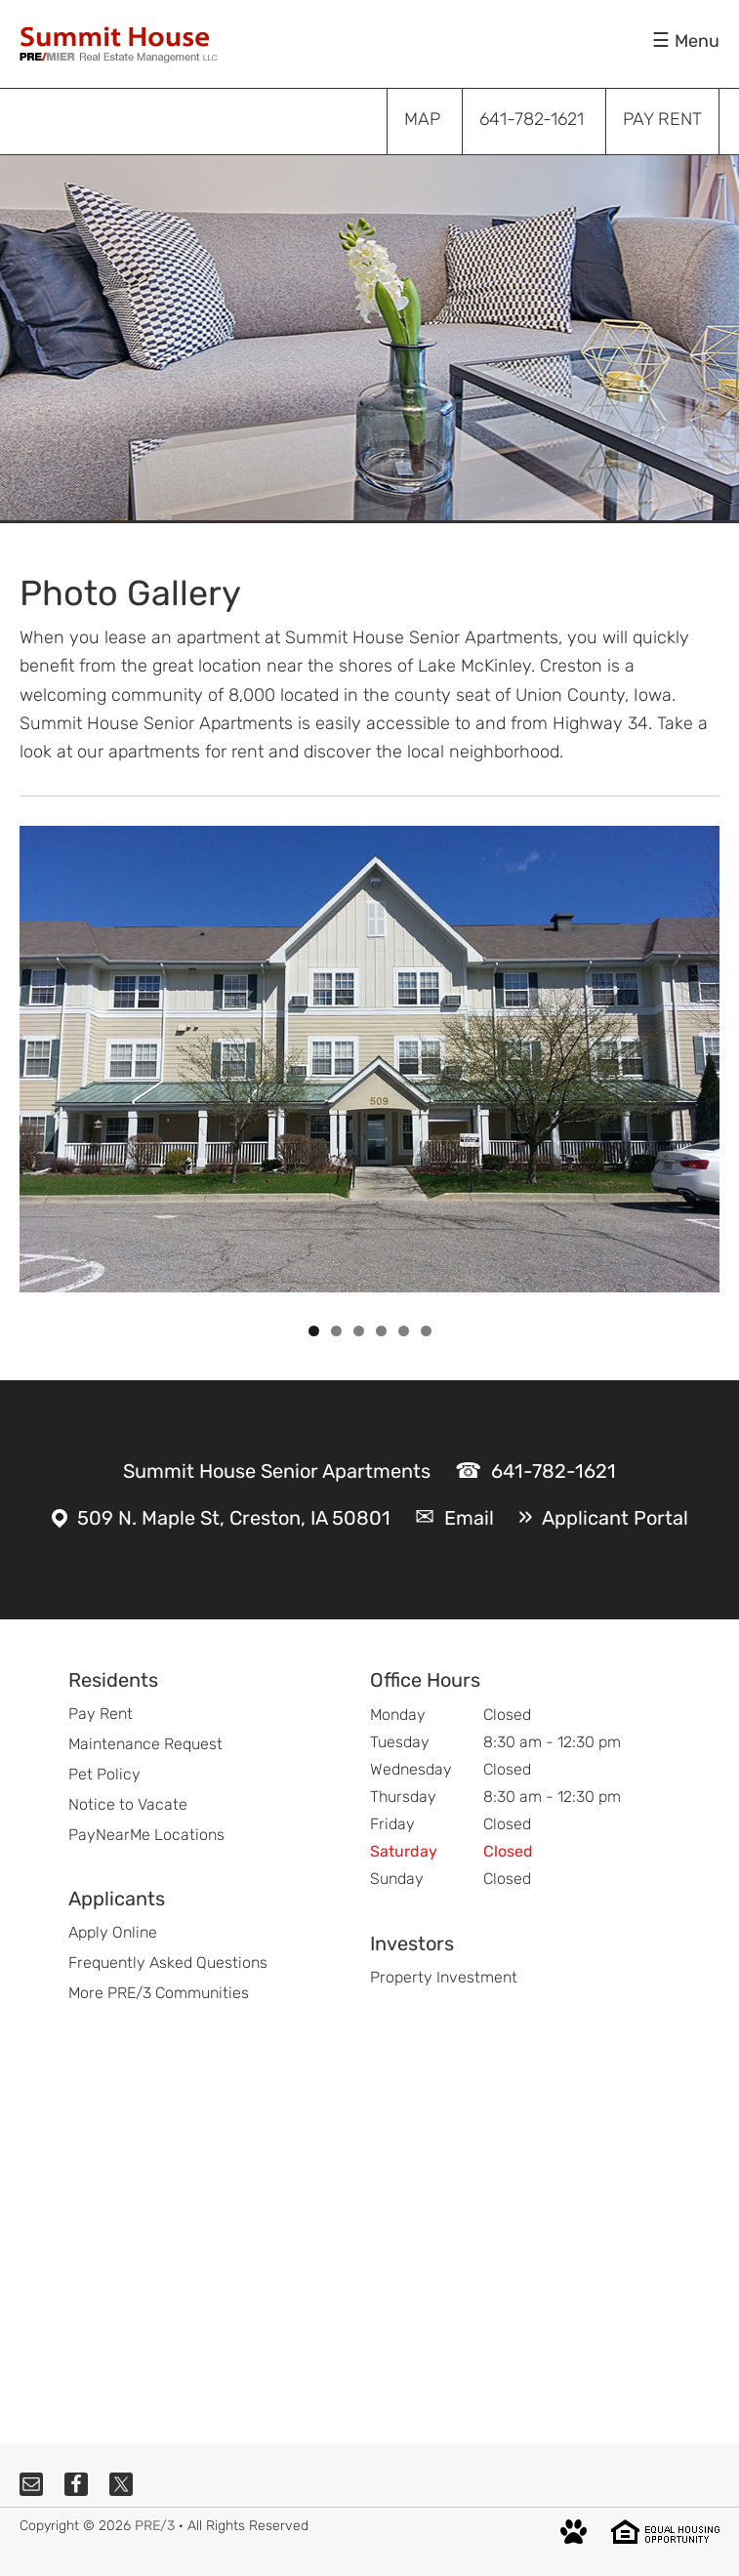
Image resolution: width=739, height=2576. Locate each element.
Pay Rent (100, 1713)
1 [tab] (313, 1331)
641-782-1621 (553, 1471)
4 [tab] (381, 1331)
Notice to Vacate (127, 1804)
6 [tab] (426, 1331)
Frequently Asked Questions (167, 1962)
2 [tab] (336, 1331)
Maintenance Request (145, 1744)
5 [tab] (403, 1331)
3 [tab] (358, 1331)
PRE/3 (155, 2525)
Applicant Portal (615, 1518)
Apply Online (112, 1932)
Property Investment (443, 1977)
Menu (697, 41)
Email (469, 1518)
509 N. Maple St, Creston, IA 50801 (233, 1518)
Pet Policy (104, 1774)
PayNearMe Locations (146, 1834)
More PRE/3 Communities (158, 1992)
